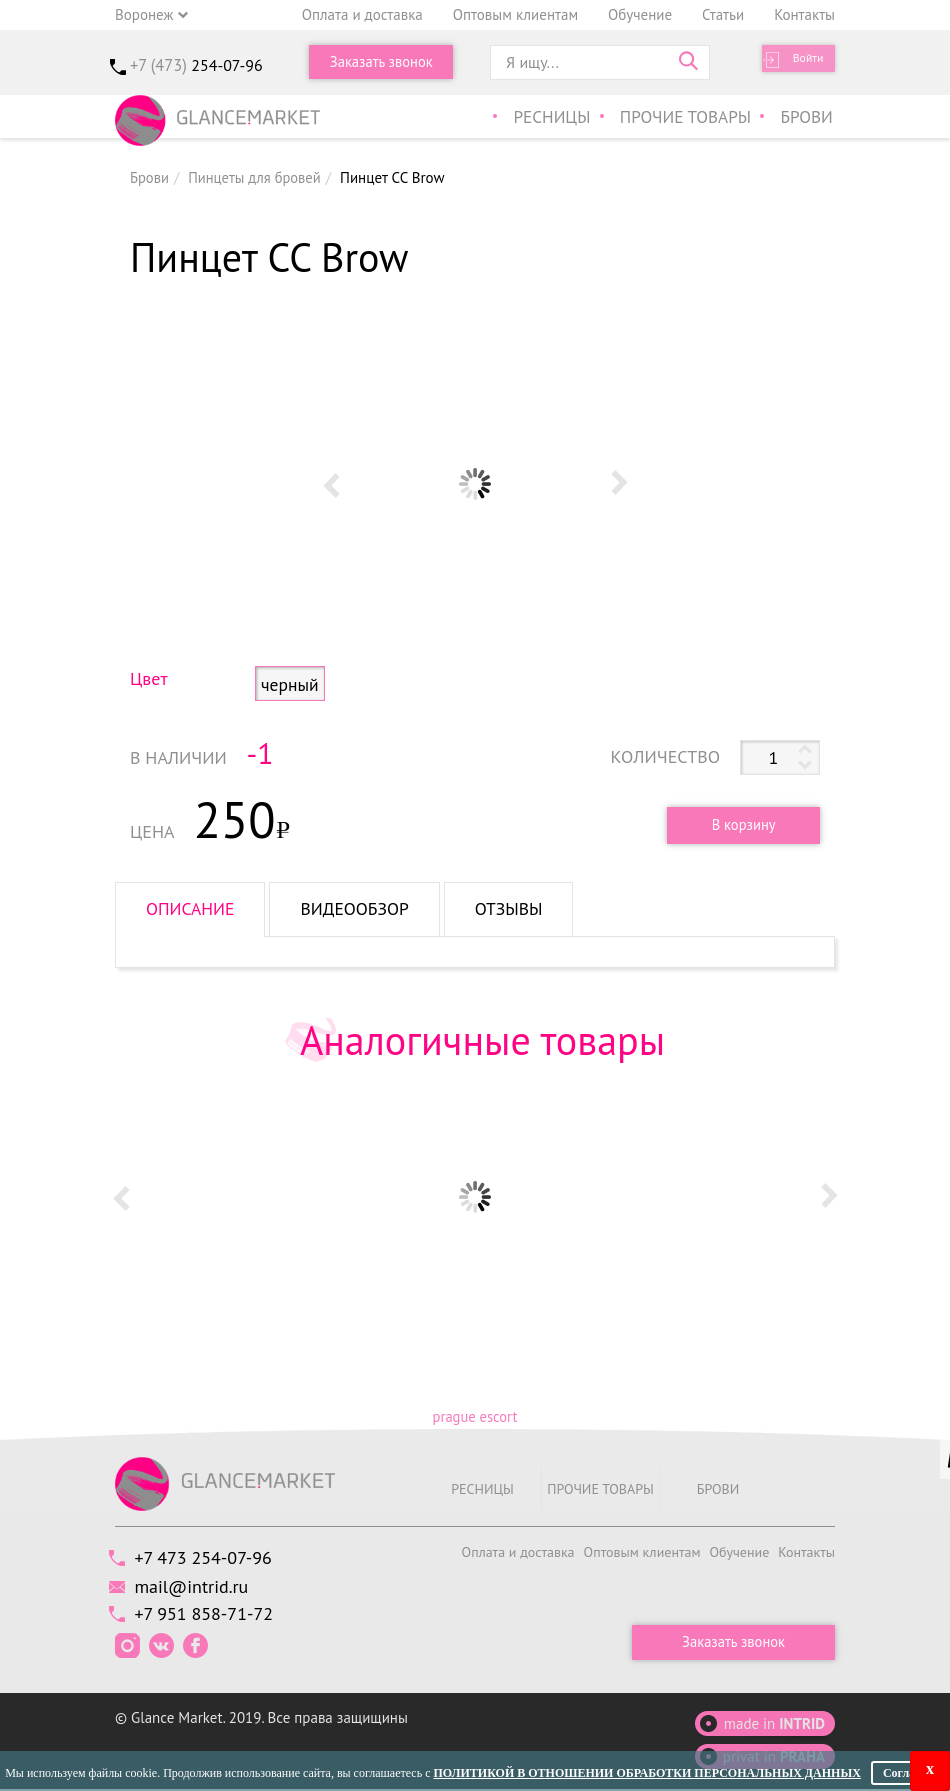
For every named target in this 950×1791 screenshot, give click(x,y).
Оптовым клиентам (515, 14)
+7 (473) (195, 65)
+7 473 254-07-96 (208, 1558)
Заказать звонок (381, 62)
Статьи (723, 14)
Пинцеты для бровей (257, 177)
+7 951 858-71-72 (209, 1615)
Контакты (804, 14)
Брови (809, 118)
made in (774, 1725)
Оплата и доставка (362, 14)
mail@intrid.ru (197, 1587)
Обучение (640, 14)
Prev (331, 484)
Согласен (908, 1773)
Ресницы (566, 118)
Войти (800, 62)
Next (619, 484)
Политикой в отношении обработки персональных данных (646, 1773)
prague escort (474, 1416)
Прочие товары (694, 118)
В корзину (737, 824)
